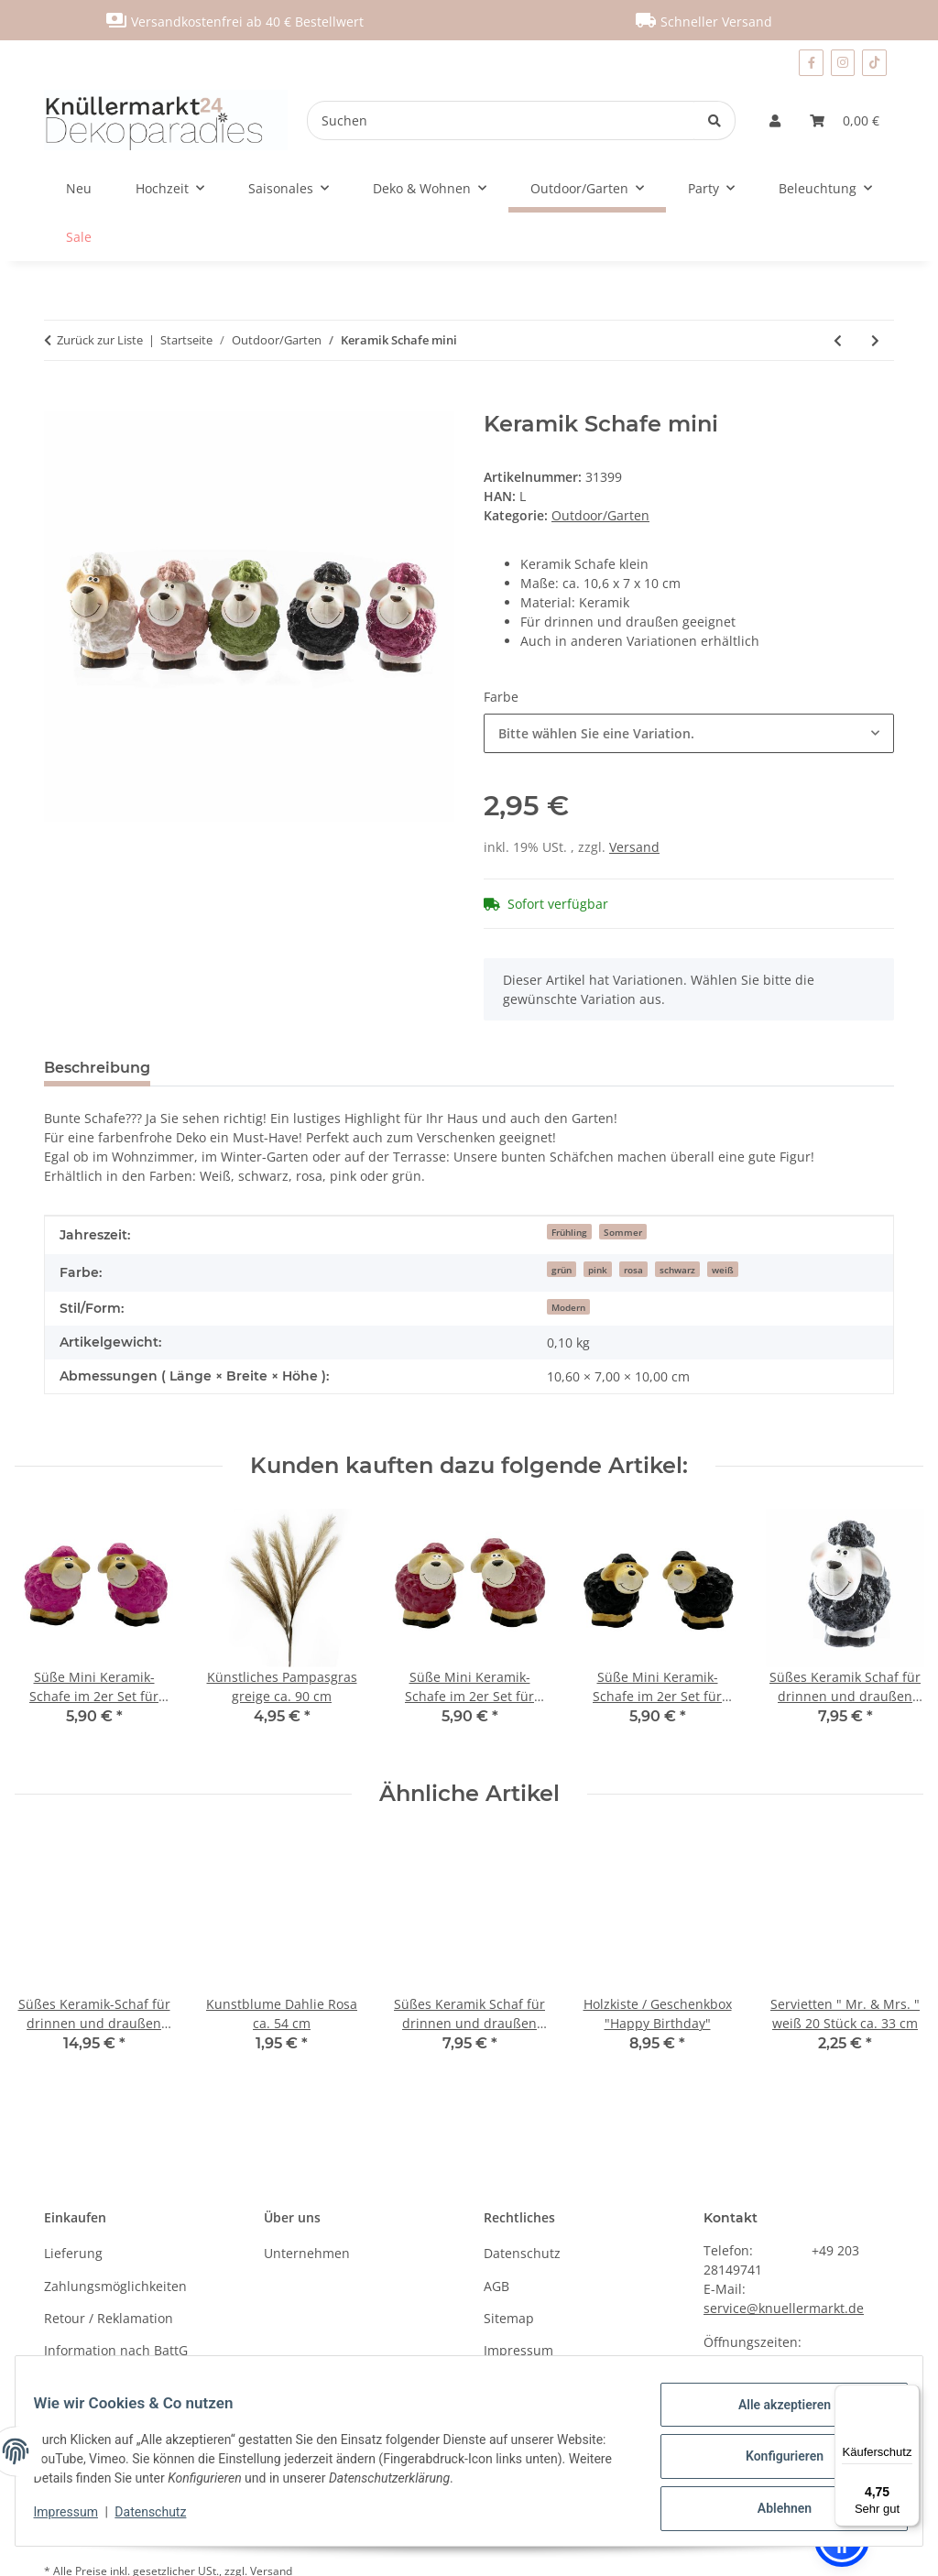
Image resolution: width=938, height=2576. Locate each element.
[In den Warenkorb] (58, 401)
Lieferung (73, 2253)
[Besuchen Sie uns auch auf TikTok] (874, 62)
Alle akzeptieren (772, 2415)
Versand (634, 847)
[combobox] (689, 733)
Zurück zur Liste (100, 340)
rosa (633, 1269)
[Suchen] (501, 120)
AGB (496, 2286)
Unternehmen (307, 2253)
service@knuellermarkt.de (784, 2308)
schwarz (677, 1269)
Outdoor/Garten (600, 515)
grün (561, 1269)
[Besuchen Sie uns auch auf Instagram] (843, 62)
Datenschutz (162, 2518)
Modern (568, 1307)
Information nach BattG (116, 2350)
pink (597, 1269)
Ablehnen (773, 2511)
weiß (723, 1269)
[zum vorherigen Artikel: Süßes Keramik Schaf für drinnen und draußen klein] (837, 340)
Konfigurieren (773, 2463)
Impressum (77, 2518)
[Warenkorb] (844, 120)
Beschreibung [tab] (97, 1067)
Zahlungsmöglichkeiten (115, 2286)
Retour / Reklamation (108, 2318)
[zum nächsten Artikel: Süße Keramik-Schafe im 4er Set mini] (875, 340)
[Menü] (909, 2396)
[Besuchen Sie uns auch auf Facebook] (811, 62)
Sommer (623, 1232)
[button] (775, 120)
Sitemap (509, 2318)
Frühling (569, 1232)
